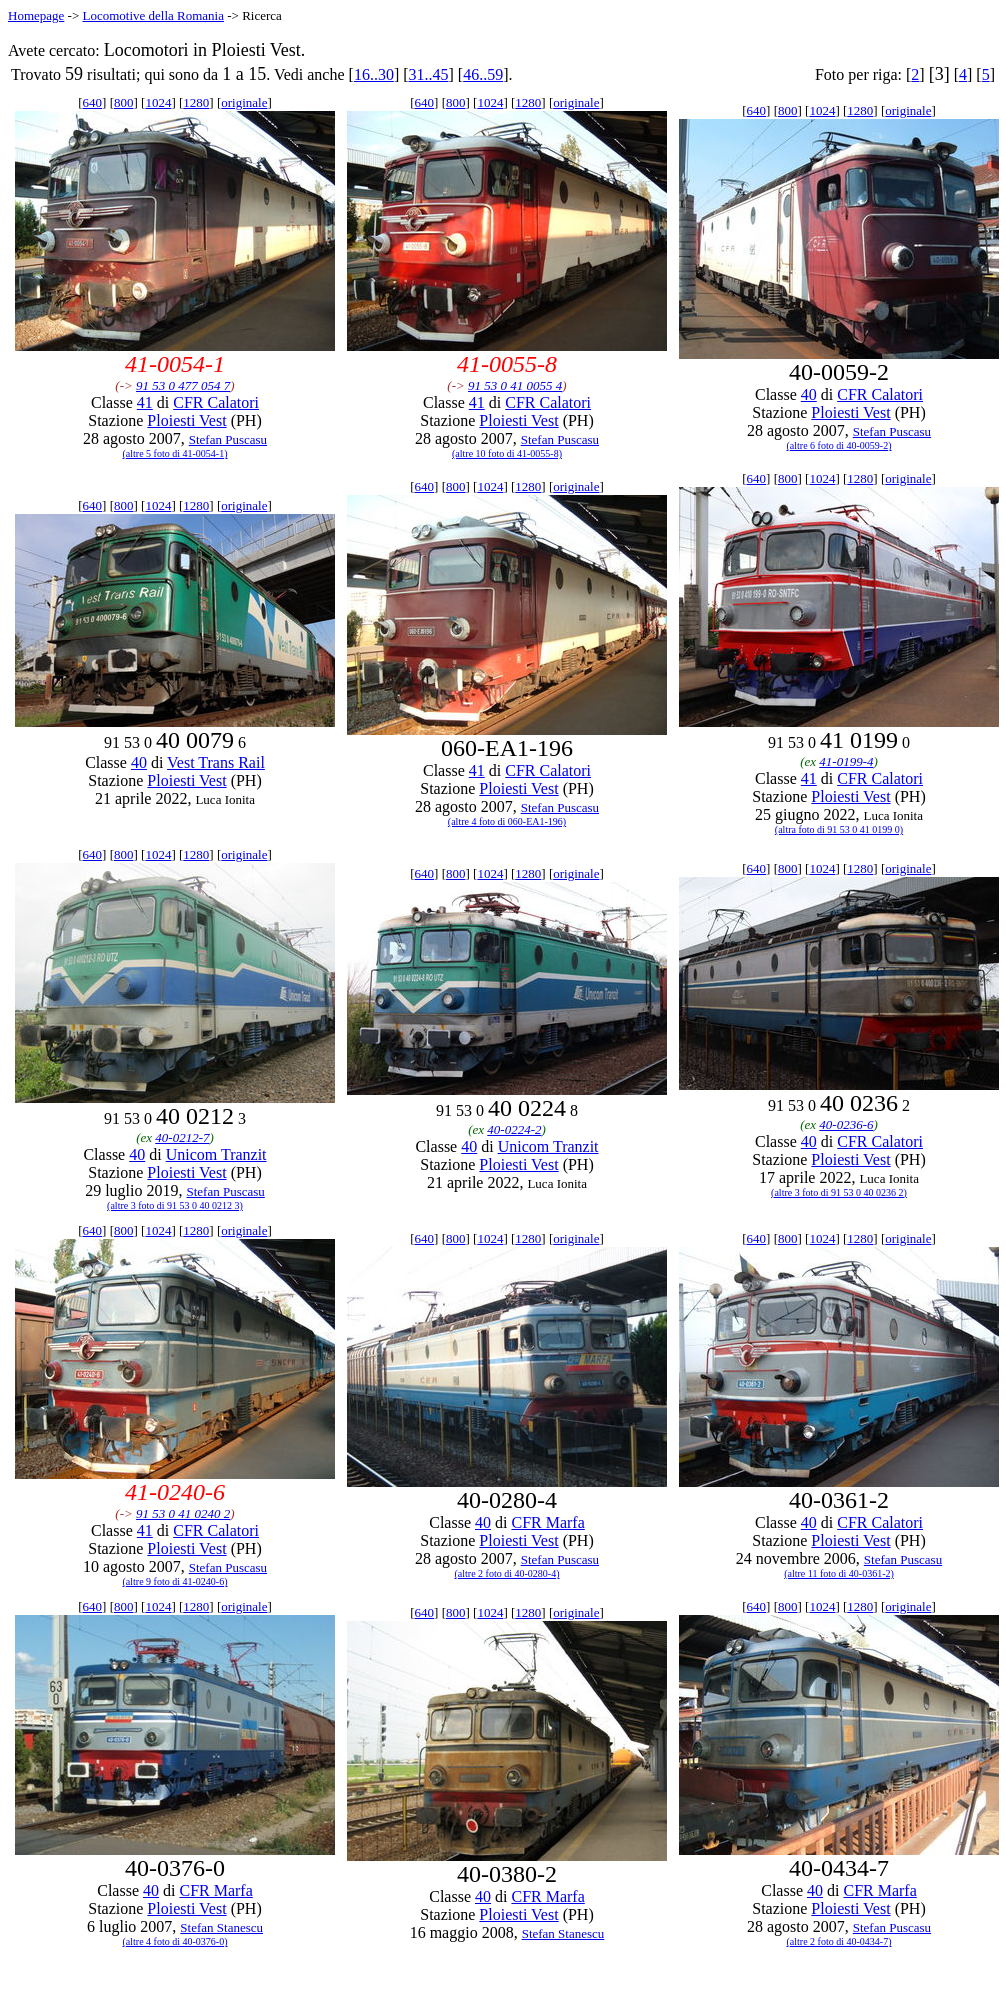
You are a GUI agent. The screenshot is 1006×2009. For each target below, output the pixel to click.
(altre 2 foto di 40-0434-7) (839, 1941)
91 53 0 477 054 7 (183, 385)
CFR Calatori (216, 402)
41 (145, 402)
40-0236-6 (846, 1124)
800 (124, 102)
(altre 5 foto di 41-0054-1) (175, 453)
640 (93, 102)
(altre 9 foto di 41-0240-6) (175, 1581)
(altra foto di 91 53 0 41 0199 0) (839, 829)
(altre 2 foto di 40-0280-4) (507, 1573)
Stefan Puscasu (228, 439)
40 (809, 394)
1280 (196, 102)
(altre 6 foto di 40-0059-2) (839, 445)
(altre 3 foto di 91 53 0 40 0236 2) (839, 1192)
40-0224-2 (514, 1129)
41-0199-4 (846, 761)
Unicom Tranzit (216, 1154)
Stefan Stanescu (221, 1927)
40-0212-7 (182, 1137)
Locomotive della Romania (153, 15)
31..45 (429, 74)
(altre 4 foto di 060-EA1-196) (507, 821)
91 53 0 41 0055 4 (515, 385)
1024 (158, 102)
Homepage (36, 15)
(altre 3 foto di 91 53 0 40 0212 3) (175, 1205)
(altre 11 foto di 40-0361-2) (839, 1573)
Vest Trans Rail (216, 762)
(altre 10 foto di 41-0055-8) (507, 453)
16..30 (374, 74)
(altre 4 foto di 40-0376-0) (175, 1941)
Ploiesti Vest (186, 420)
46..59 (483, 74)
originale (244, 102)
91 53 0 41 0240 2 (183, 1513)
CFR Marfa (547, 1522)
